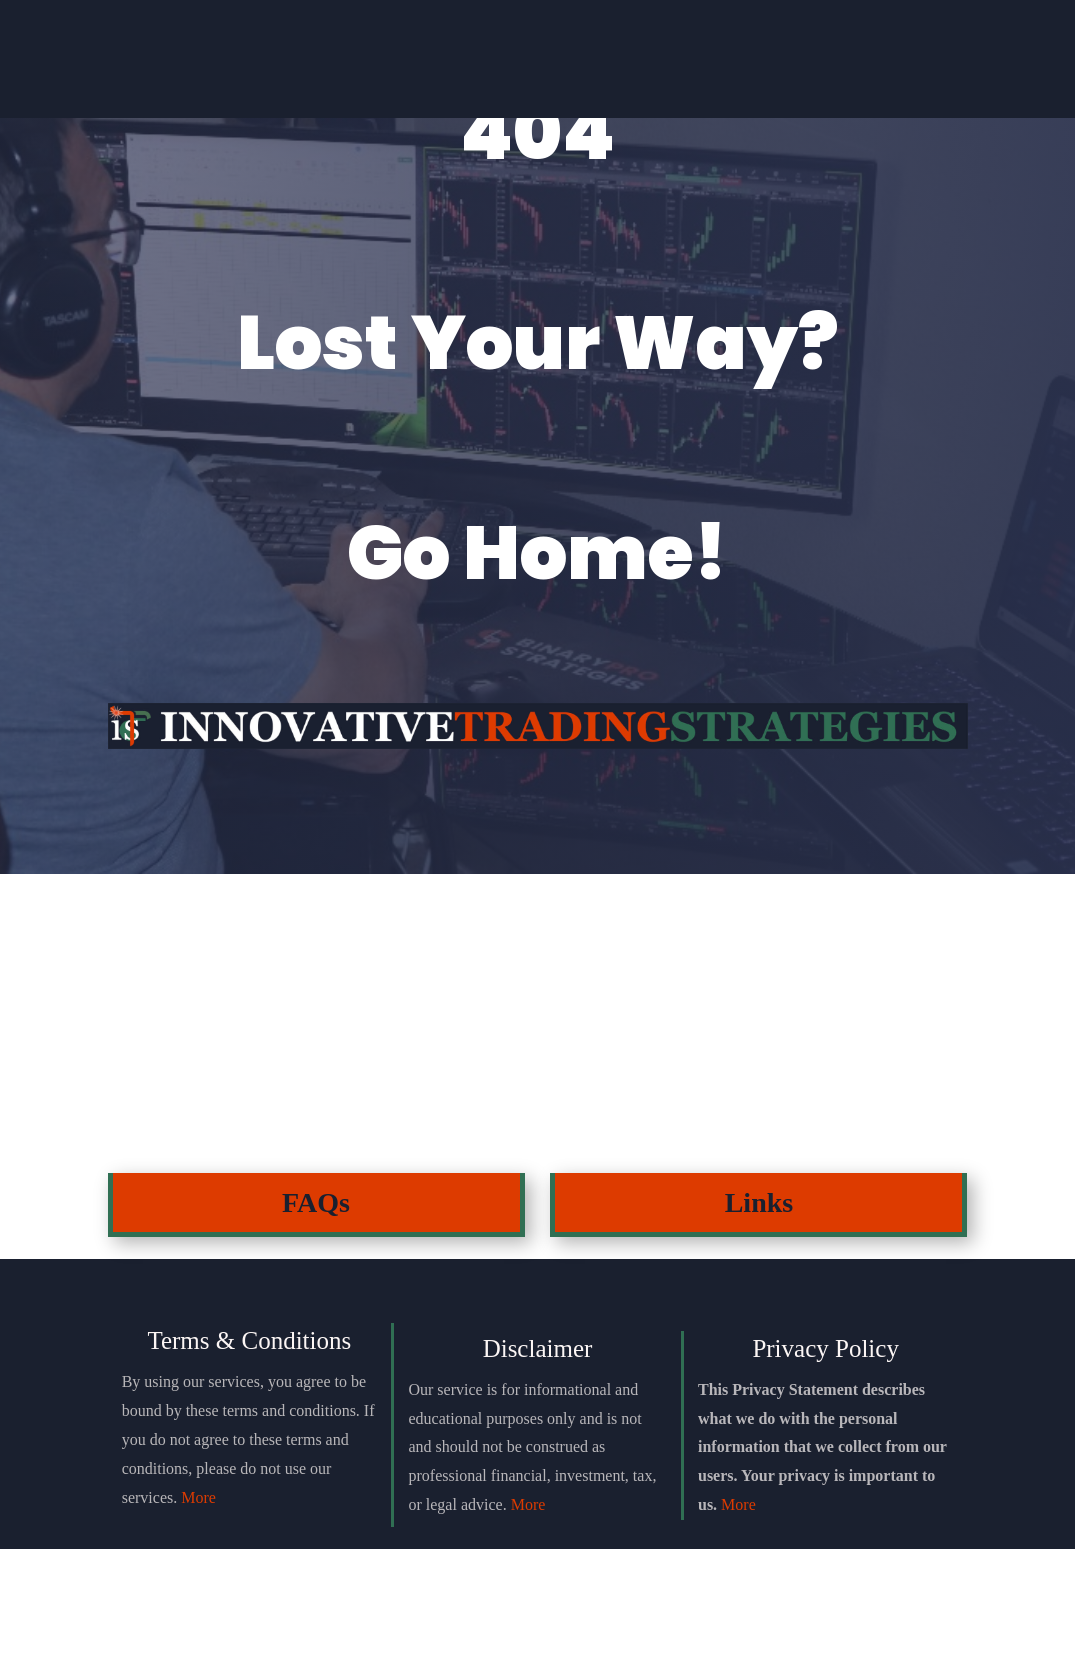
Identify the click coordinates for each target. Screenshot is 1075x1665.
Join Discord (345, 71)
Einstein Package (537, 72)
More (198, 1613)
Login (922, 72)
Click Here (173, 1183)
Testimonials (729, 72)
